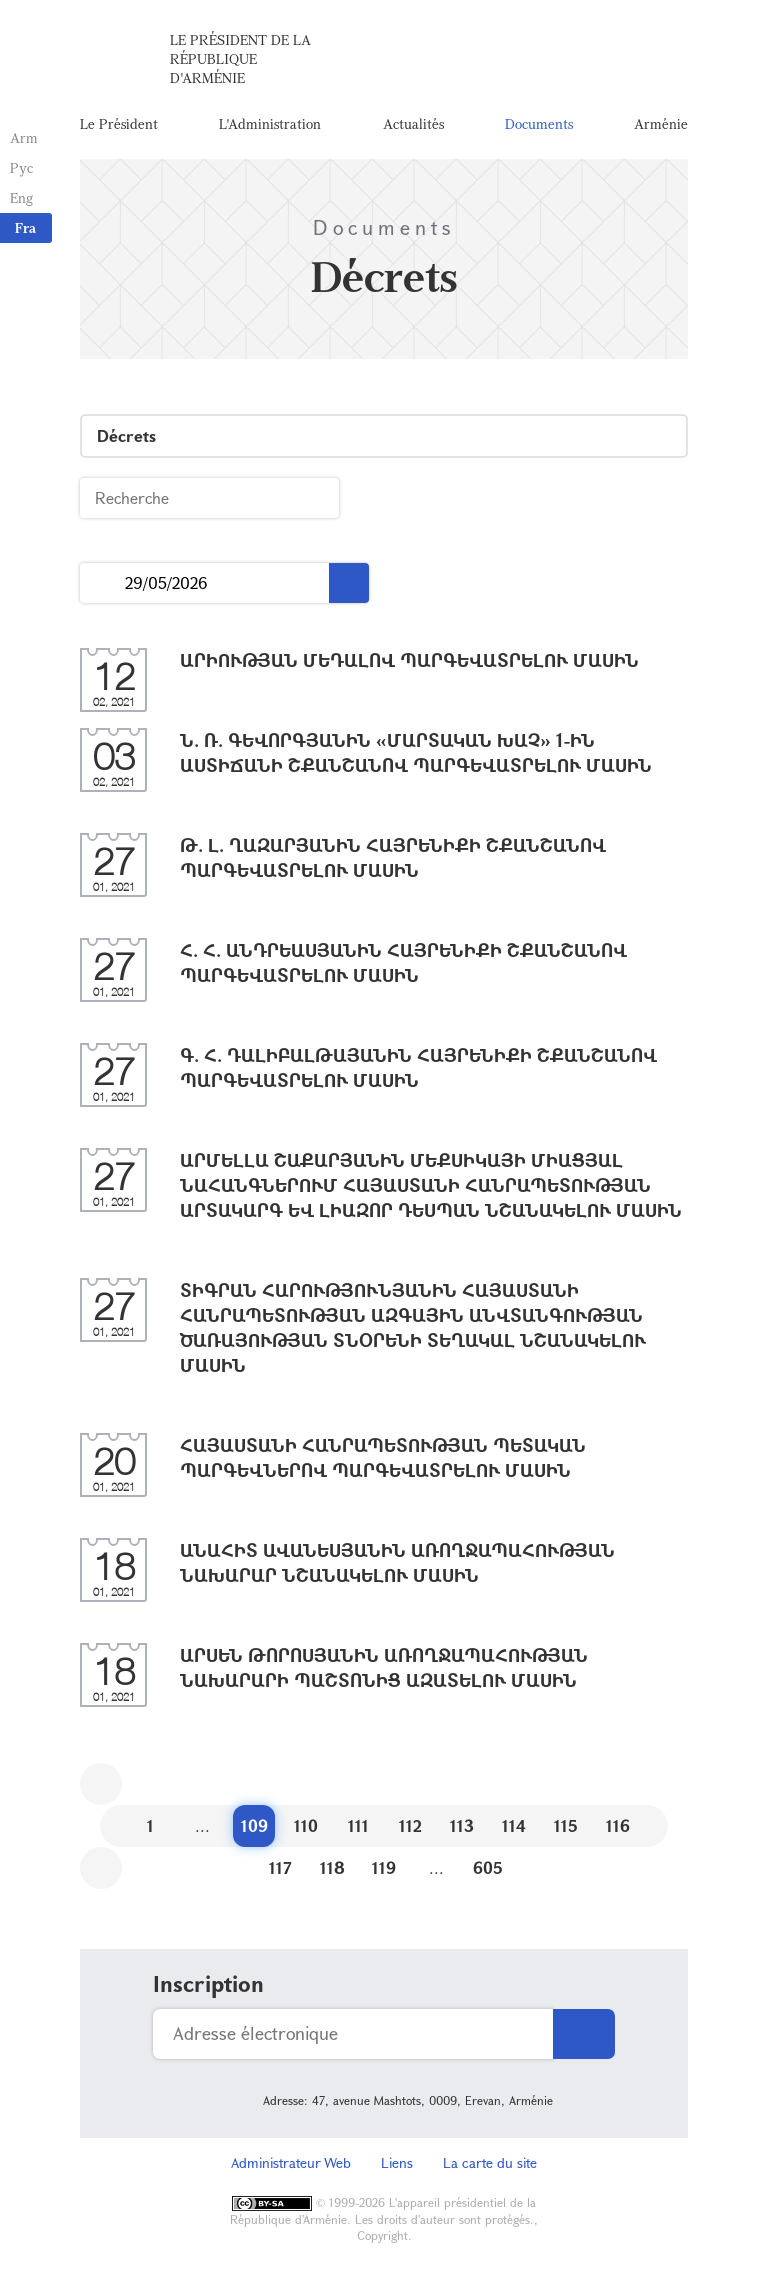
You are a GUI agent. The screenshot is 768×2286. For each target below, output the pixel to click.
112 (410, 1827)
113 (462, 1827)
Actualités (413, 124)
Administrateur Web (291, 2164)
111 (358, 1827)
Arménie (661, 124)
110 (306, 1827)
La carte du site (490, 2164)
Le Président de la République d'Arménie (240, 59)
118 (332, 1869)
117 (280, 1869)
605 (488, 1869)
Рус (21, 167)
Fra (25, 227)
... (102, 585)
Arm (24, 137)
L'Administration (270, 124)
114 (514, 1827)
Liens (397, 2164)
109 (254, 1827)
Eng (21, 197)
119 (384, 1869)
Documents (539, 124)
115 (566, 1827)
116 (618, 1827)
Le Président (119, 124)
